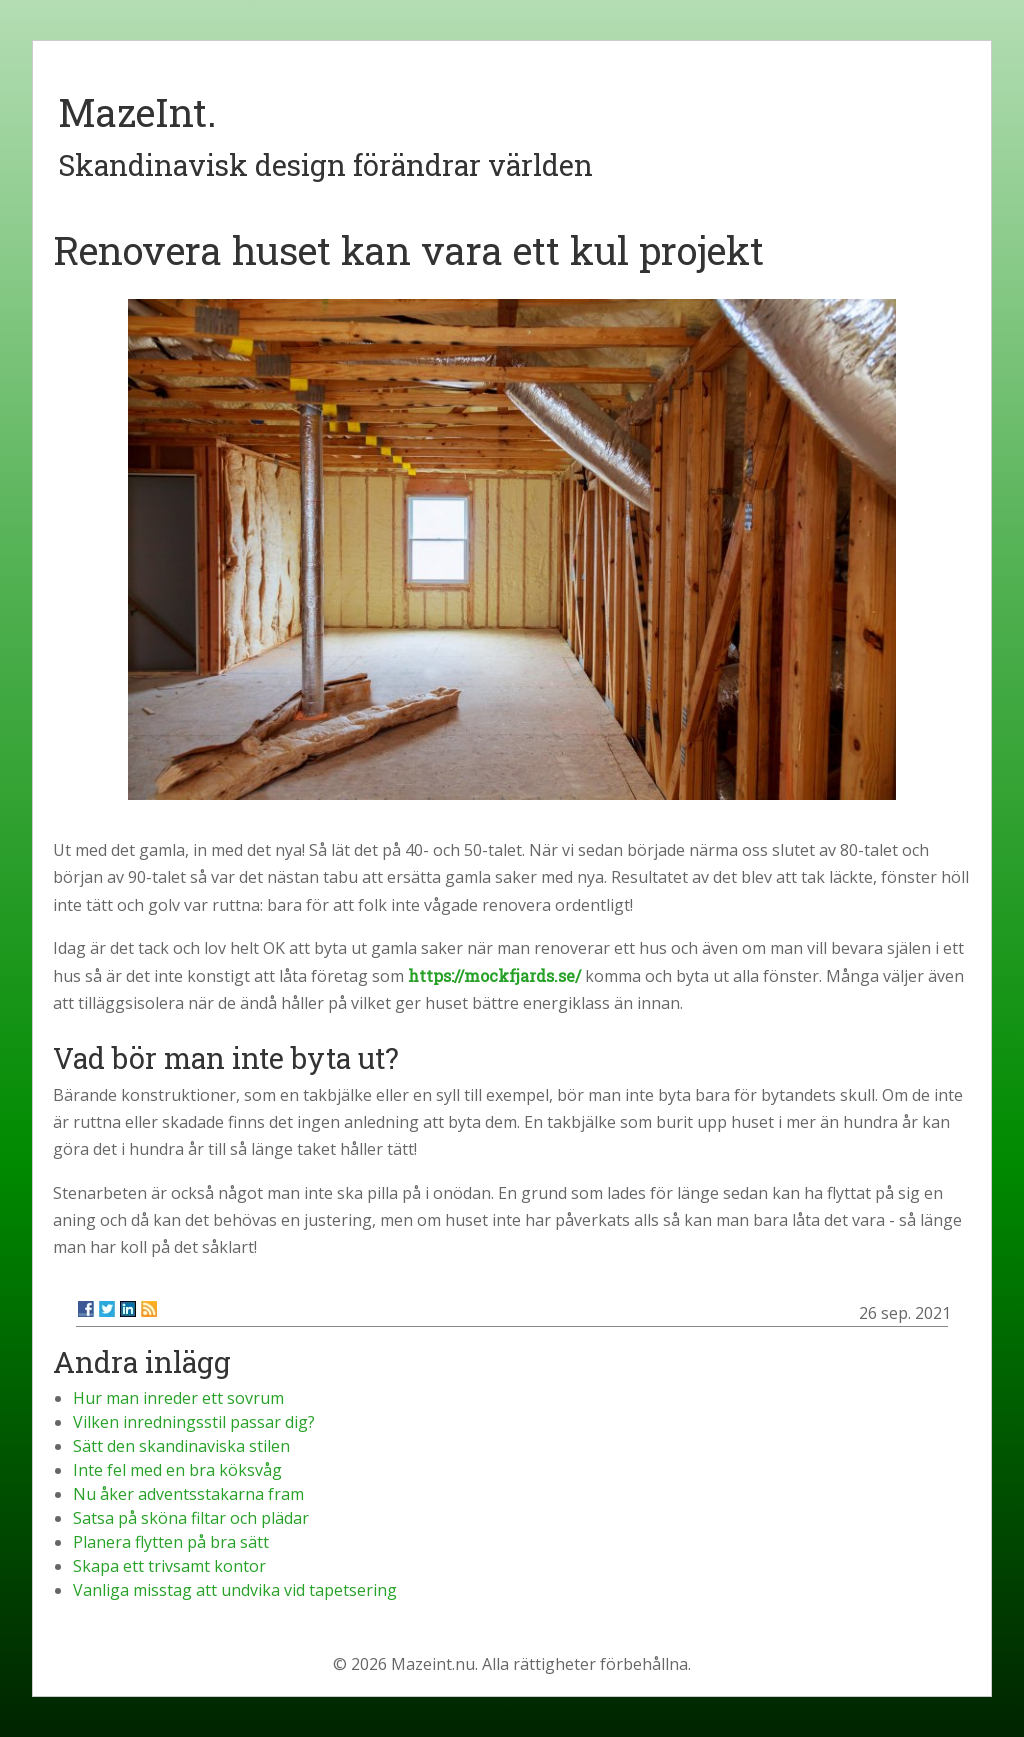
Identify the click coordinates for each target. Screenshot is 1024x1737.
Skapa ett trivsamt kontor (169, 1566)
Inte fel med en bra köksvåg (177, 1470)
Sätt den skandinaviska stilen (181, 1446)
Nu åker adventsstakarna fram (188, 1494)
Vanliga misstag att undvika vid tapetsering (235, 1590)
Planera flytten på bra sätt (171, 1542)
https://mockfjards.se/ (494, 975)
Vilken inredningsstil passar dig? (194, 1422)
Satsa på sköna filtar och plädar (191, 1518)
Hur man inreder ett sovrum (178, 1398)
